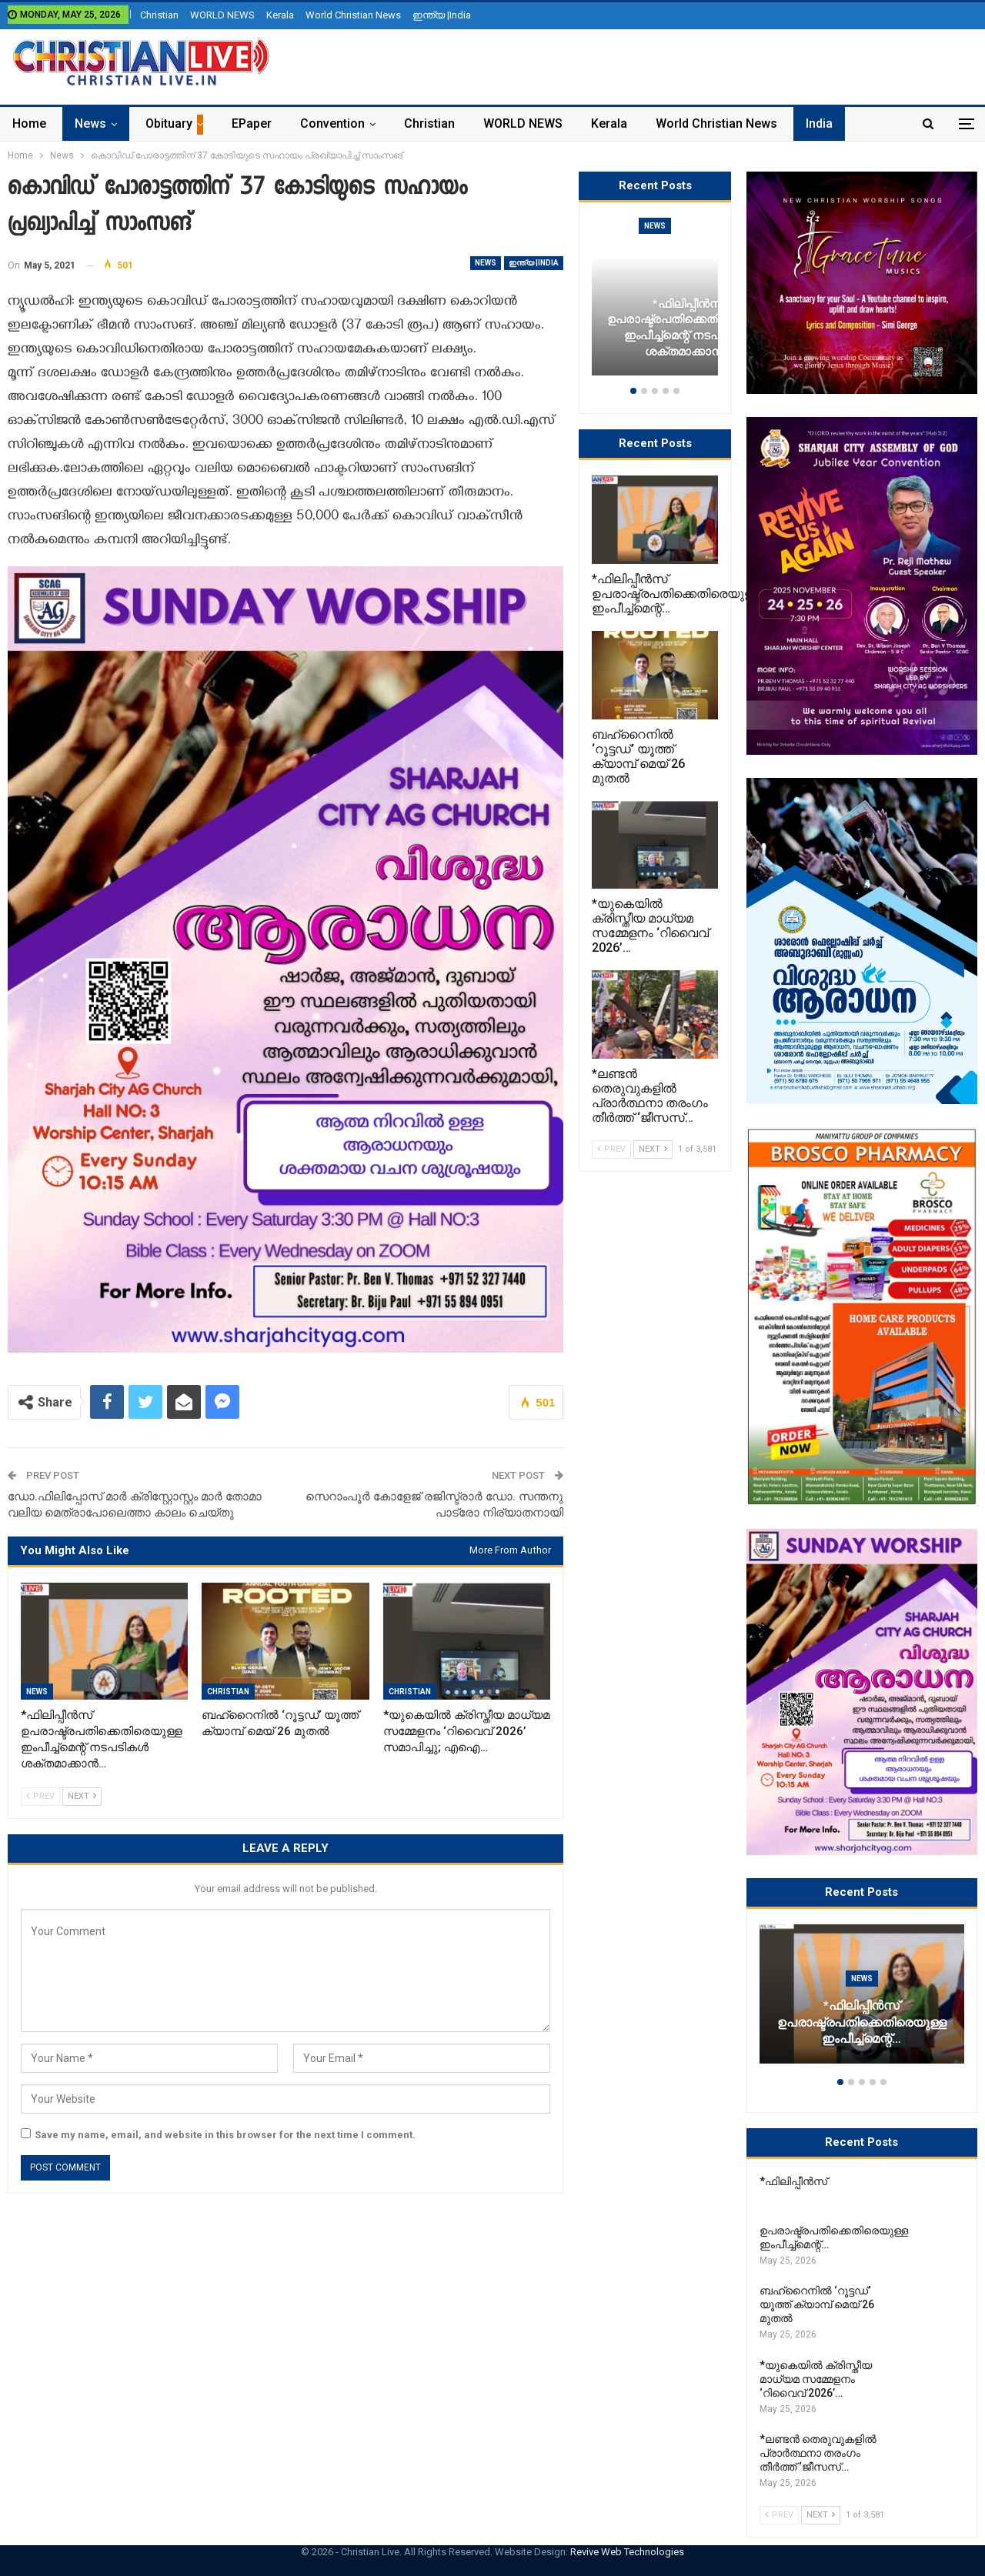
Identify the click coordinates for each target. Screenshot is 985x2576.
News (90, 123)
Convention (332, 123)
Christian (159, 15)
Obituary (168, 123)
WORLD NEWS (222, 15)
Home (29, 123)
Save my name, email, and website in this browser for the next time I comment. (225, 2135)
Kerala (280, 15)
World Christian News (353, 15)
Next (82, 1796)
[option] (862, 2001)
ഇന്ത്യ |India (441, 15)
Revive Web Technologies (627, 2552)
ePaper (252, 123)
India (819, 123)
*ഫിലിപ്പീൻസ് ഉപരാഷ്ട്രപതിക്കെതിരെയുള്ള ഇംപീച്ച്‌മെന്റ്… (862, 2023)
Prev (40, 1796)
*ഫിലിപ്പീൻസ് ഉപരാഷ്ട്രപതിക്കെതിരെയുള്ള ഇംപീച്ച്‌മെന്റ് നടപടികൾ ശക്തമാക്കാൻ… (688, 328)
